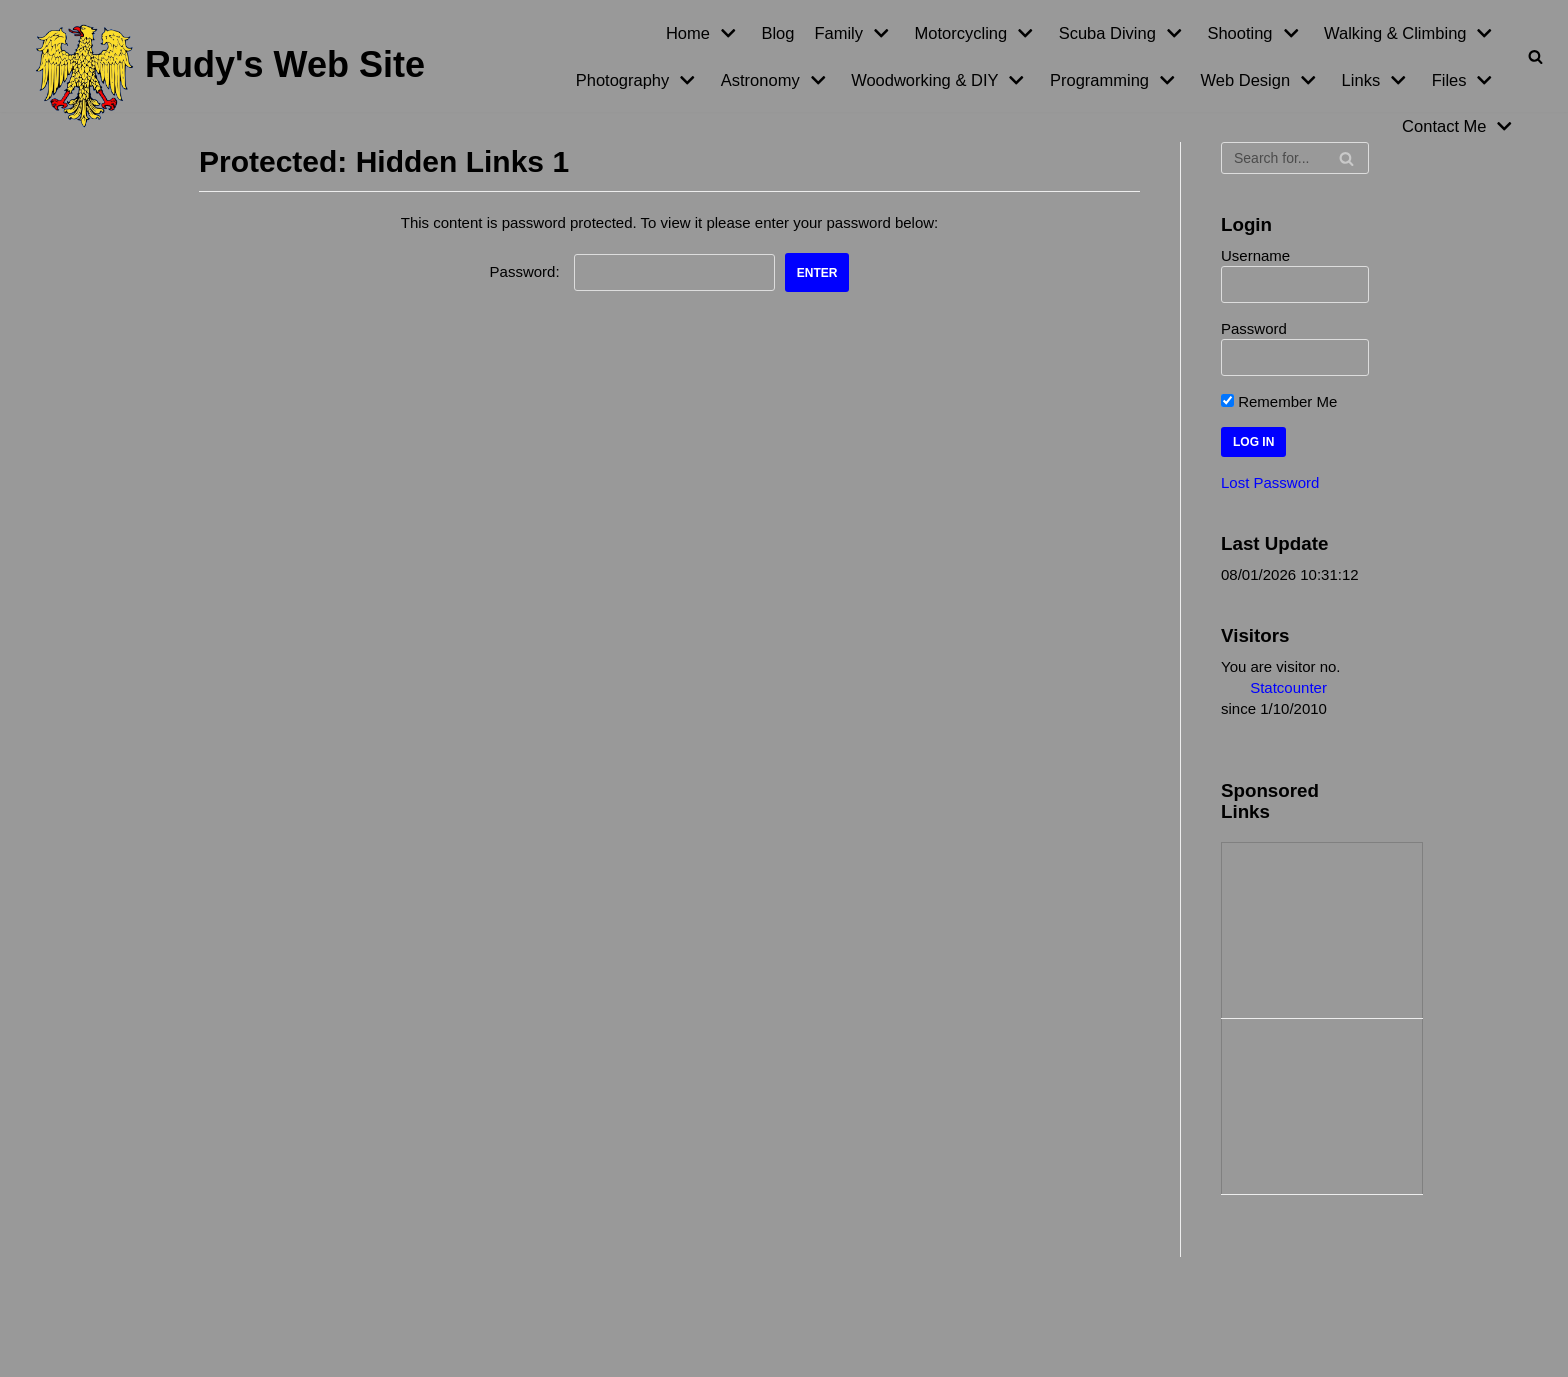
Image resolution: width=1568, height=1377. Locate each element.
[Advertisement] (1322, 928)
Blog (777, 33)
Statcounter (1288, 687)
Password (1254, 328)
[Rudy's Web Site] (230, 76)
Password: (632, 272)
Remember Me (1279, 401)
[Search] (1535, 56)
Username (1255, 255)
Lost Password (1270, 482)
